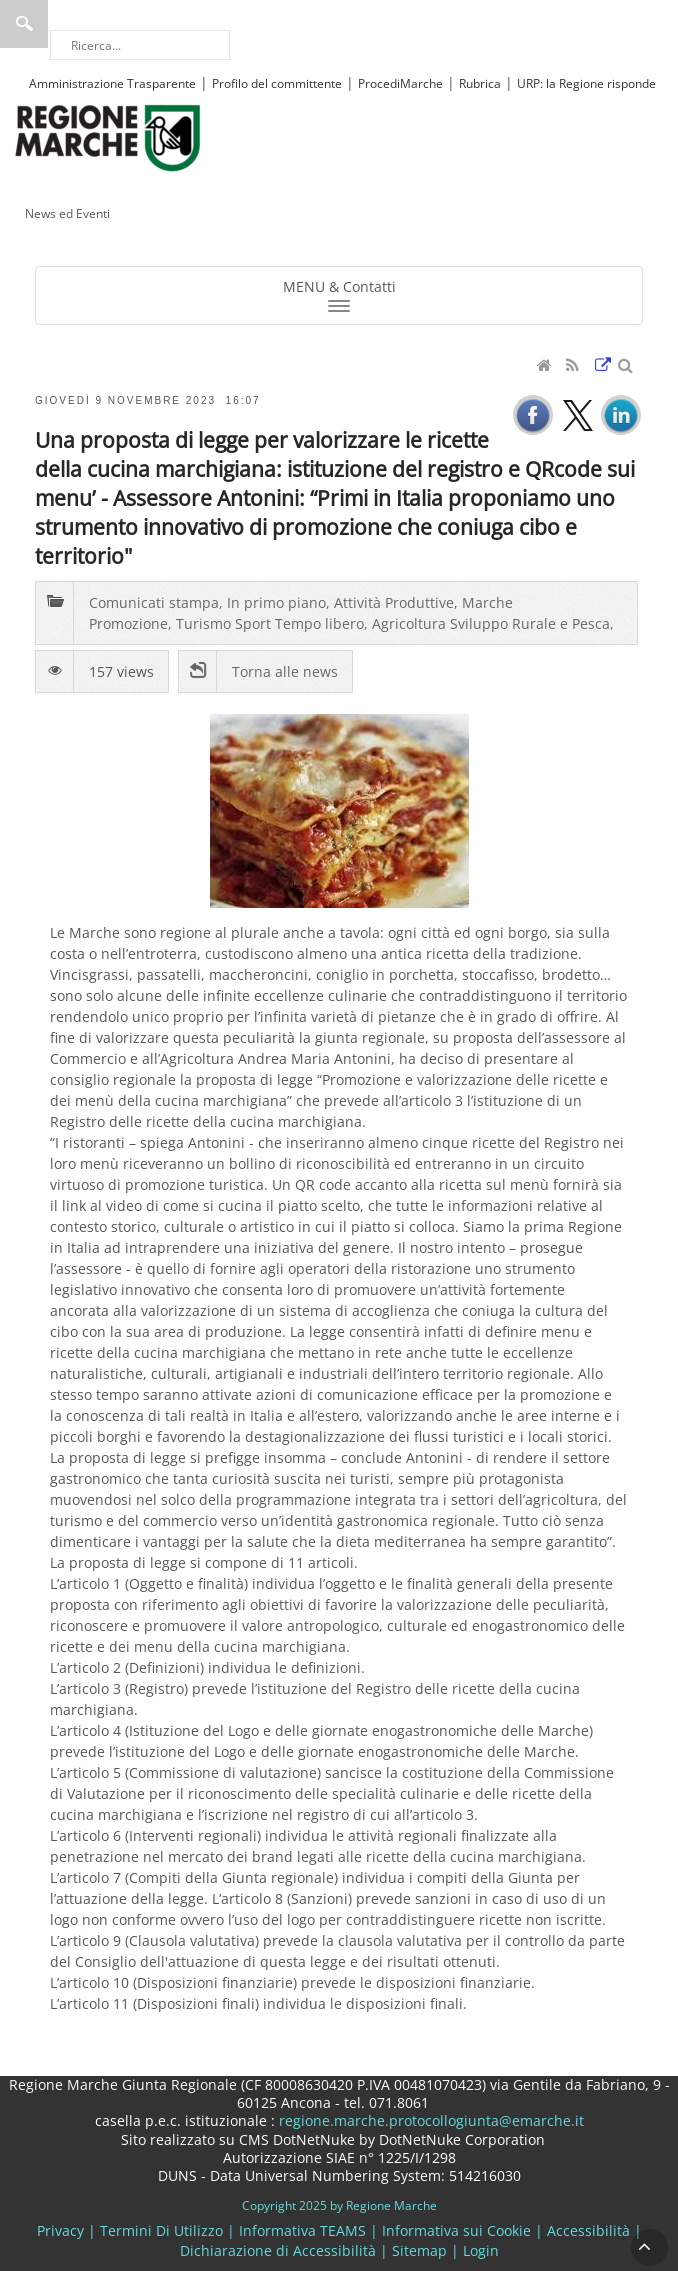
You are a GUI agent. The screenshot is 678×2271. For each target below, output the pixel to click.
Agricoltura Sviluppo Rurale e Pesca (491, 623)
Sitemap (419, 2250)
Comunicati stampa (154, 602)
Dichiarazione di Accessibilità (278, 2250)
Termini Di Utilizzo (161, 2230)
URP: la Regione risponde (586, 83)
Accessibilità (588, 2230)
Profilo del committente (277, 83)
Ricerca (24, 24)
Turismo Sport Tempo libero (270, 623)
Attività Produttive (394, 602)
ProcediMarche (400, 83)
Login (481, 2250)
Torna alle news (285, 671)
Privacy (60, 2230)
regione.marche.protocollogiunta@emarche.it (429, 2120)
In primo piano (276, 602)
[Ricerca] (140, 45)
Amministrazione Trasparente (112, 83)
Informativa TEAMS (302, 2230)
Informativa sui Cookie (456, 2230)
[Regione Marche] (108, 136)
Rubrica (480, 83)
